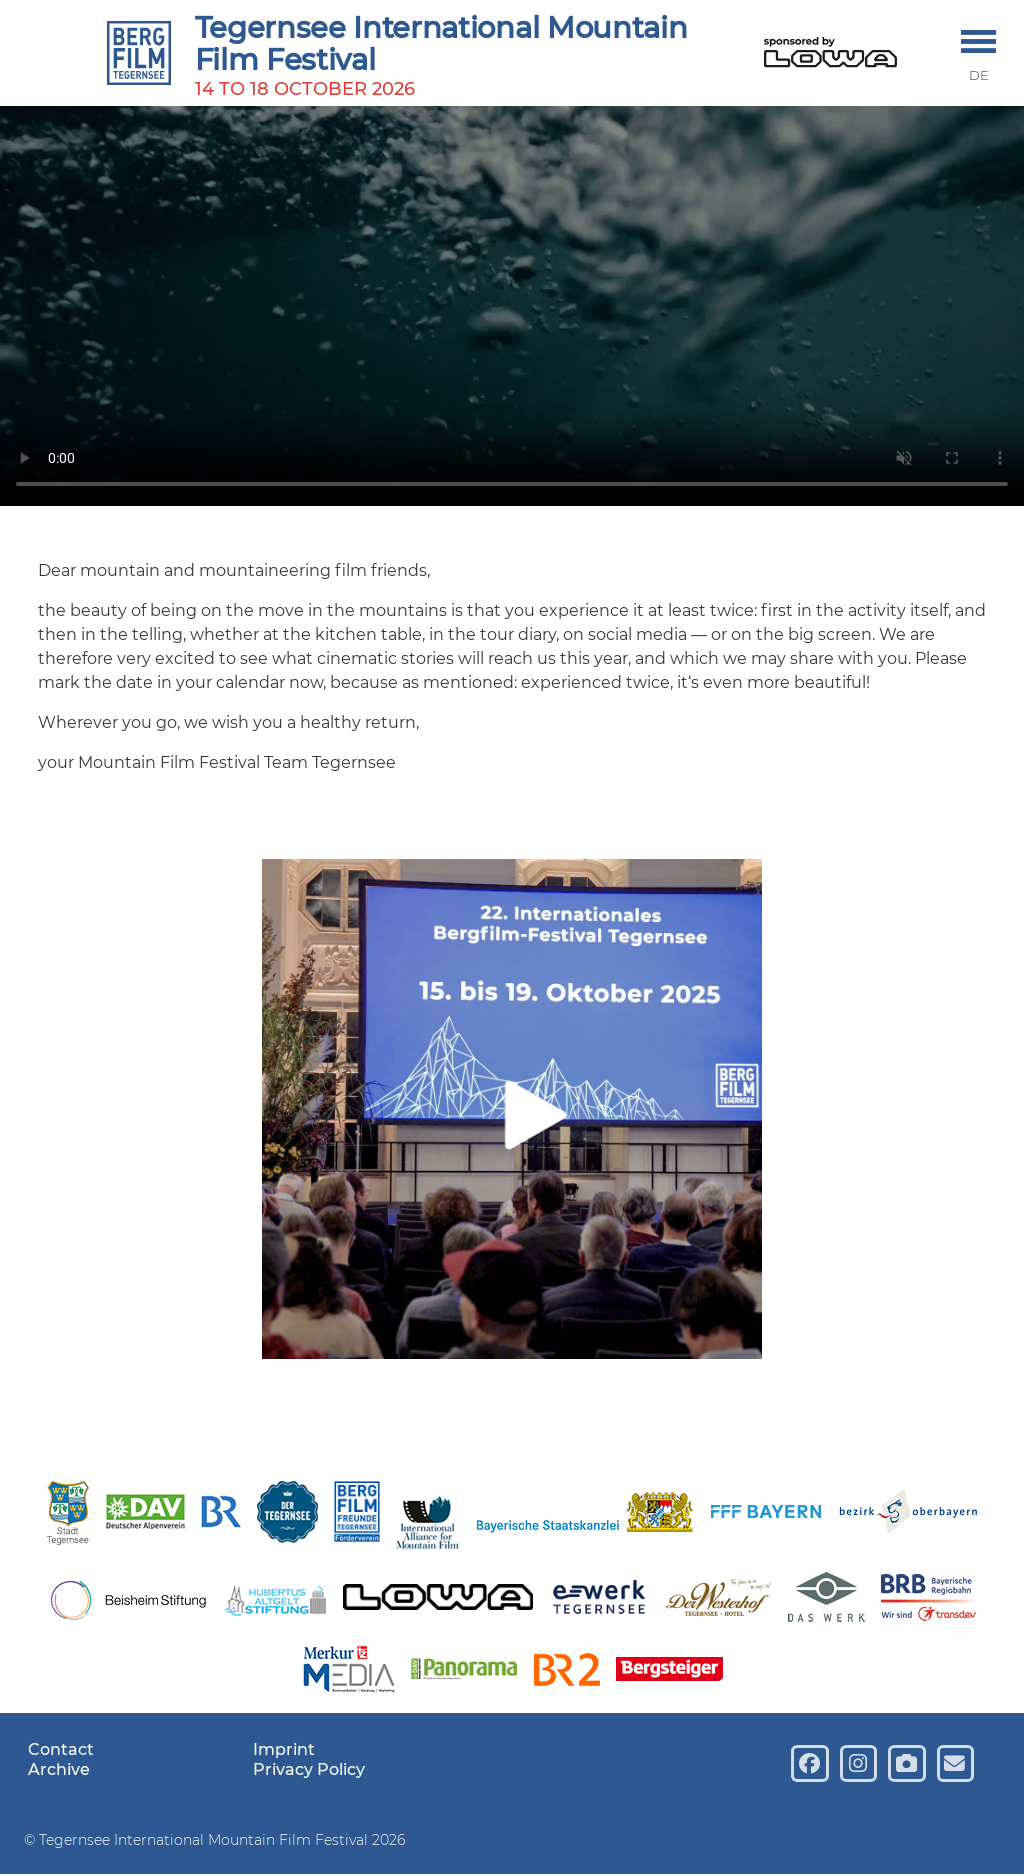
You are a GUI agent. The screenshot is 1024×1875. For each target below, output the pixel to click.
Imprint (284, 1749)
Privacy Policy (309, 1769)
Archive (59, 1769)
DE (979, 75)
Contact (61, 1749)
